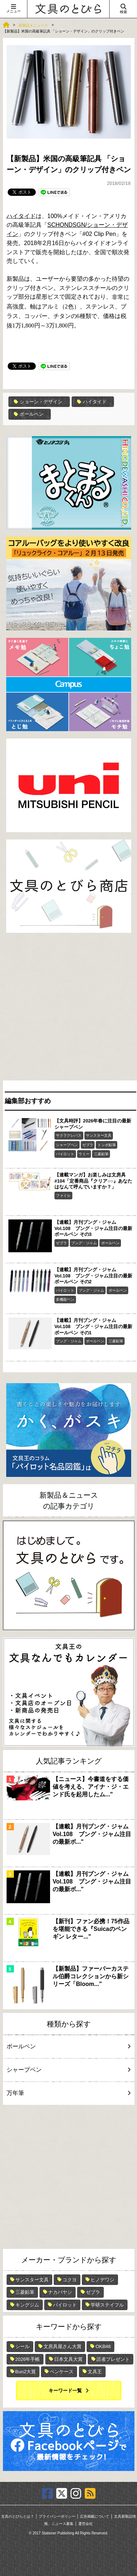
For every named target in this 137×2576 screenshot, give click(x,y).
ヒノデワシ (102, 2279)
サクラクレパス (68, 1135)
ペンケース (61, 2371)
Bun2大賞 (25, 2371)
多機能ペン (65, 1299)
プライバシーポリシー (57, 2516)
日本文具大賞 (68, 2359)
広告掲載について (94, 2516)
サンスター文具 (98, 1135)
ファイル (63, 1196)
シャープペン (67, 1145)
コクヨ (69, 2279)
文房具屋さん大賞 (62, 2346)
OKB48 (103, 2346)
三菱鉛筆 (101, 1154)
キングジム (27, 2305)
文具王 (95, 2371)
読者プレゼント (113, 2359)
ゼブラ (87, 1145)
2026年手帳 (27, 2359)
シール (22, 2346)
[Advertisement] (68, 1008)
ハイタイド (21, 216)
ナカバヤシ (60, 2292)
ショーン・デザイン (38, 401)
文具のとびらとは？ (17, 2516)
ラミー (84, 1154)
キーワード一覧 (65, 2390)
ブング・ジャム (84, 1243)
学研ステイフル (107, 2305)
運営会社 (85, 2524)
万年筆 (68, 2093)
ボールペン (28, 414)
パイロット (65, 1154)
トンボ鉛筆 (107, 1145)
